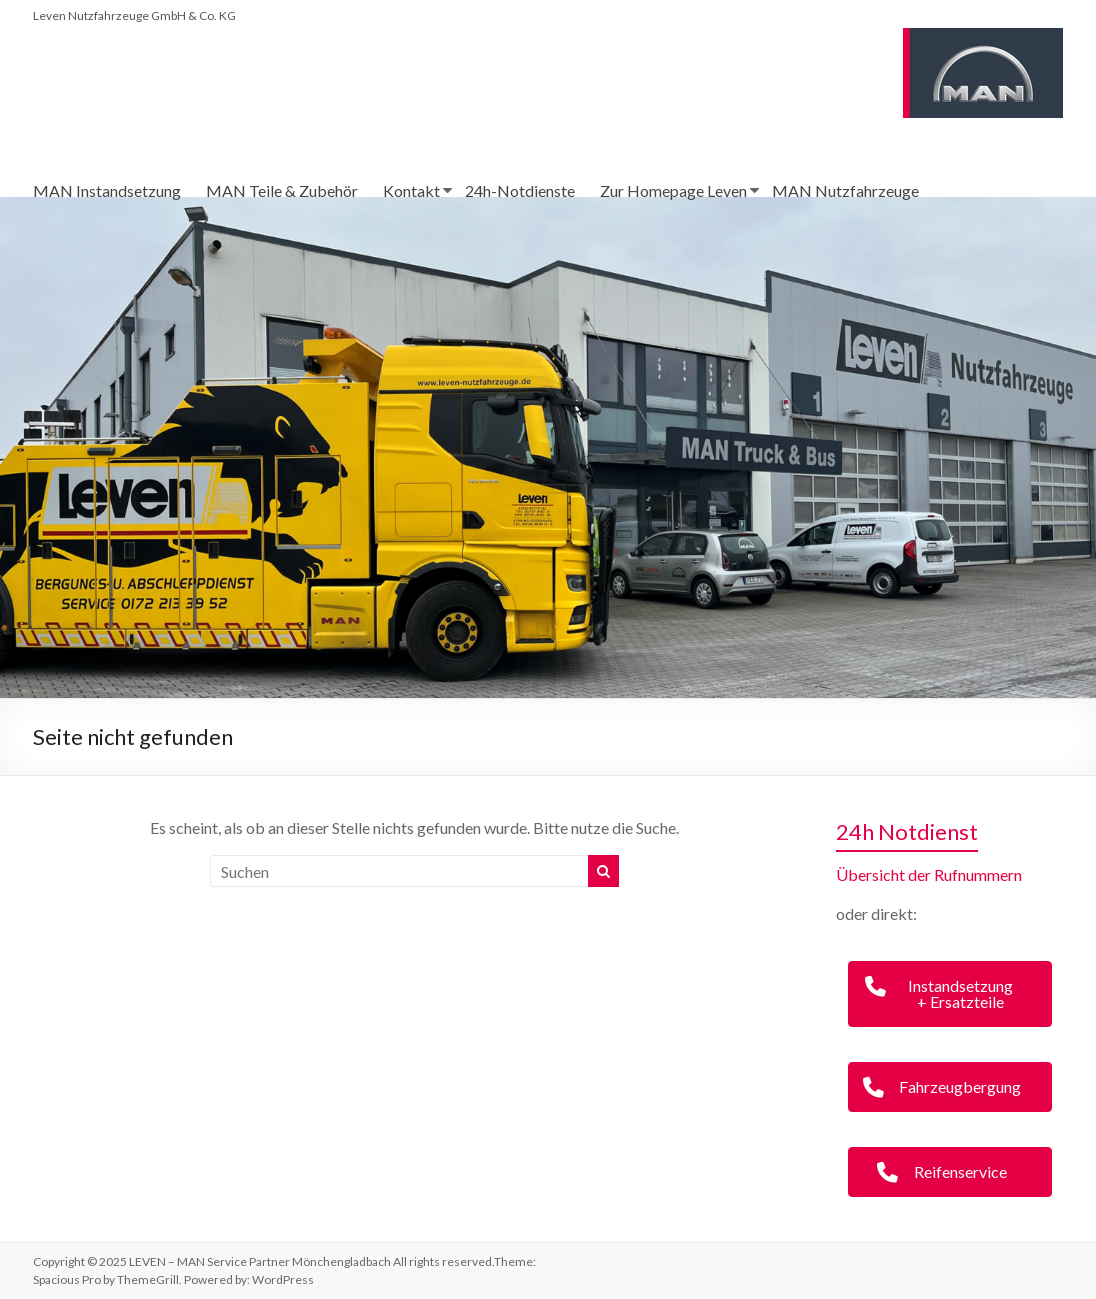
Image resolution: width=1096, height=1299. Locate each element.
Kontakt (411, 190)
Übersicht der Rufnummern (929, 874)
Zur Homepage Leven (673, 190)
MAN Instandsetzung (107, 190)
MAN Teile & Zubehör (282, 190)
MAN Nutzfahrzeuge (845, 190)
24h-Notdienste (520, 190)
